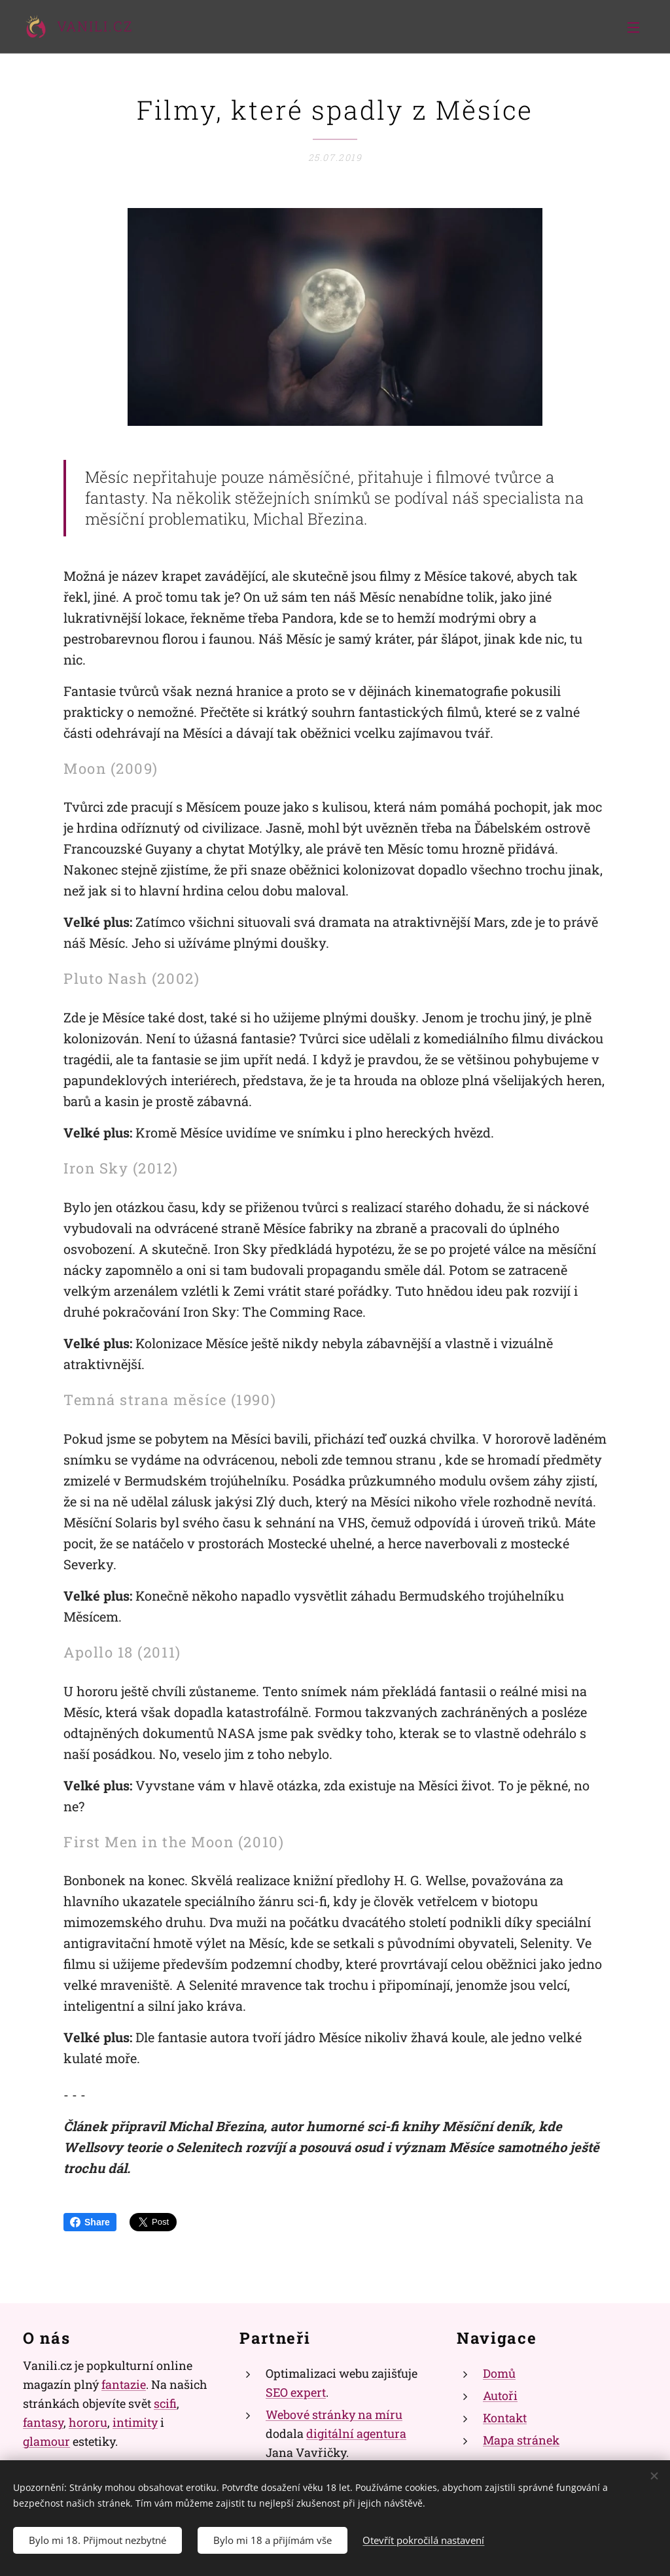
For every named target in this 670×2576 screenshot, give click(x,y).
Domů (499, 2373)
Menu (633, 27)
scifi (165, 2403)
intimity (135, 2422)
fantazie (123, 2384)
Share (90, 2222)
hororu (88, 2422)
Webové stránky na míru (334, 2414)
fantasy (43, 2422)
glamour (46, 2440)
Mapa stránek (521, 2440)
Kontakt (505, 2418)
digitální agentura (356, 2433)
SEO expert (296, 2392)
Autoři (500, 2395)
